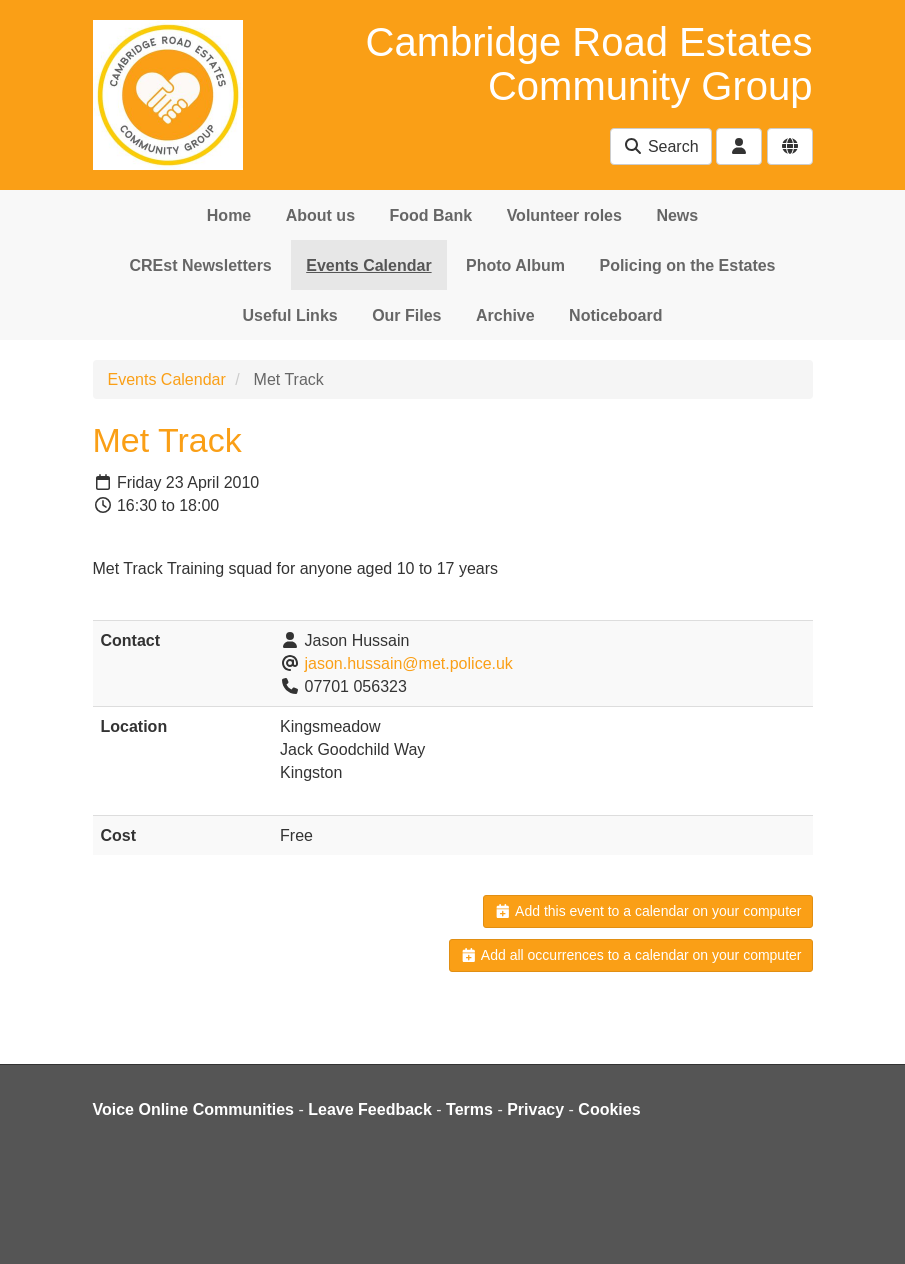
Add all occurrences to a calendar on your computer (630, 955)
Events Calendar (368, 265)
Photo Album (515, 265)
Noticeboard (615, 315)
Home (229, 215)
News (677, 215)
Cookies (609, 1109)
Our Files (406, 315)
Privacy (535, 1109)
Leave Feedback (370, 1109)
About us (320, 215)
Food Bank (431, 215)
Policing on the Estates (687, 265)
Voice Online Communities (194, 1109)
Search (660, 146)
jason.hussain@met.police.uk (409, 663)
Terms (469, 1109)
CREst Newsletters (200, 265)
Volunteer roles (564, 215)
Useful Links (290, 315)
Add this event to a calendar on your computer (647, 911)
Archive (505, 315)
